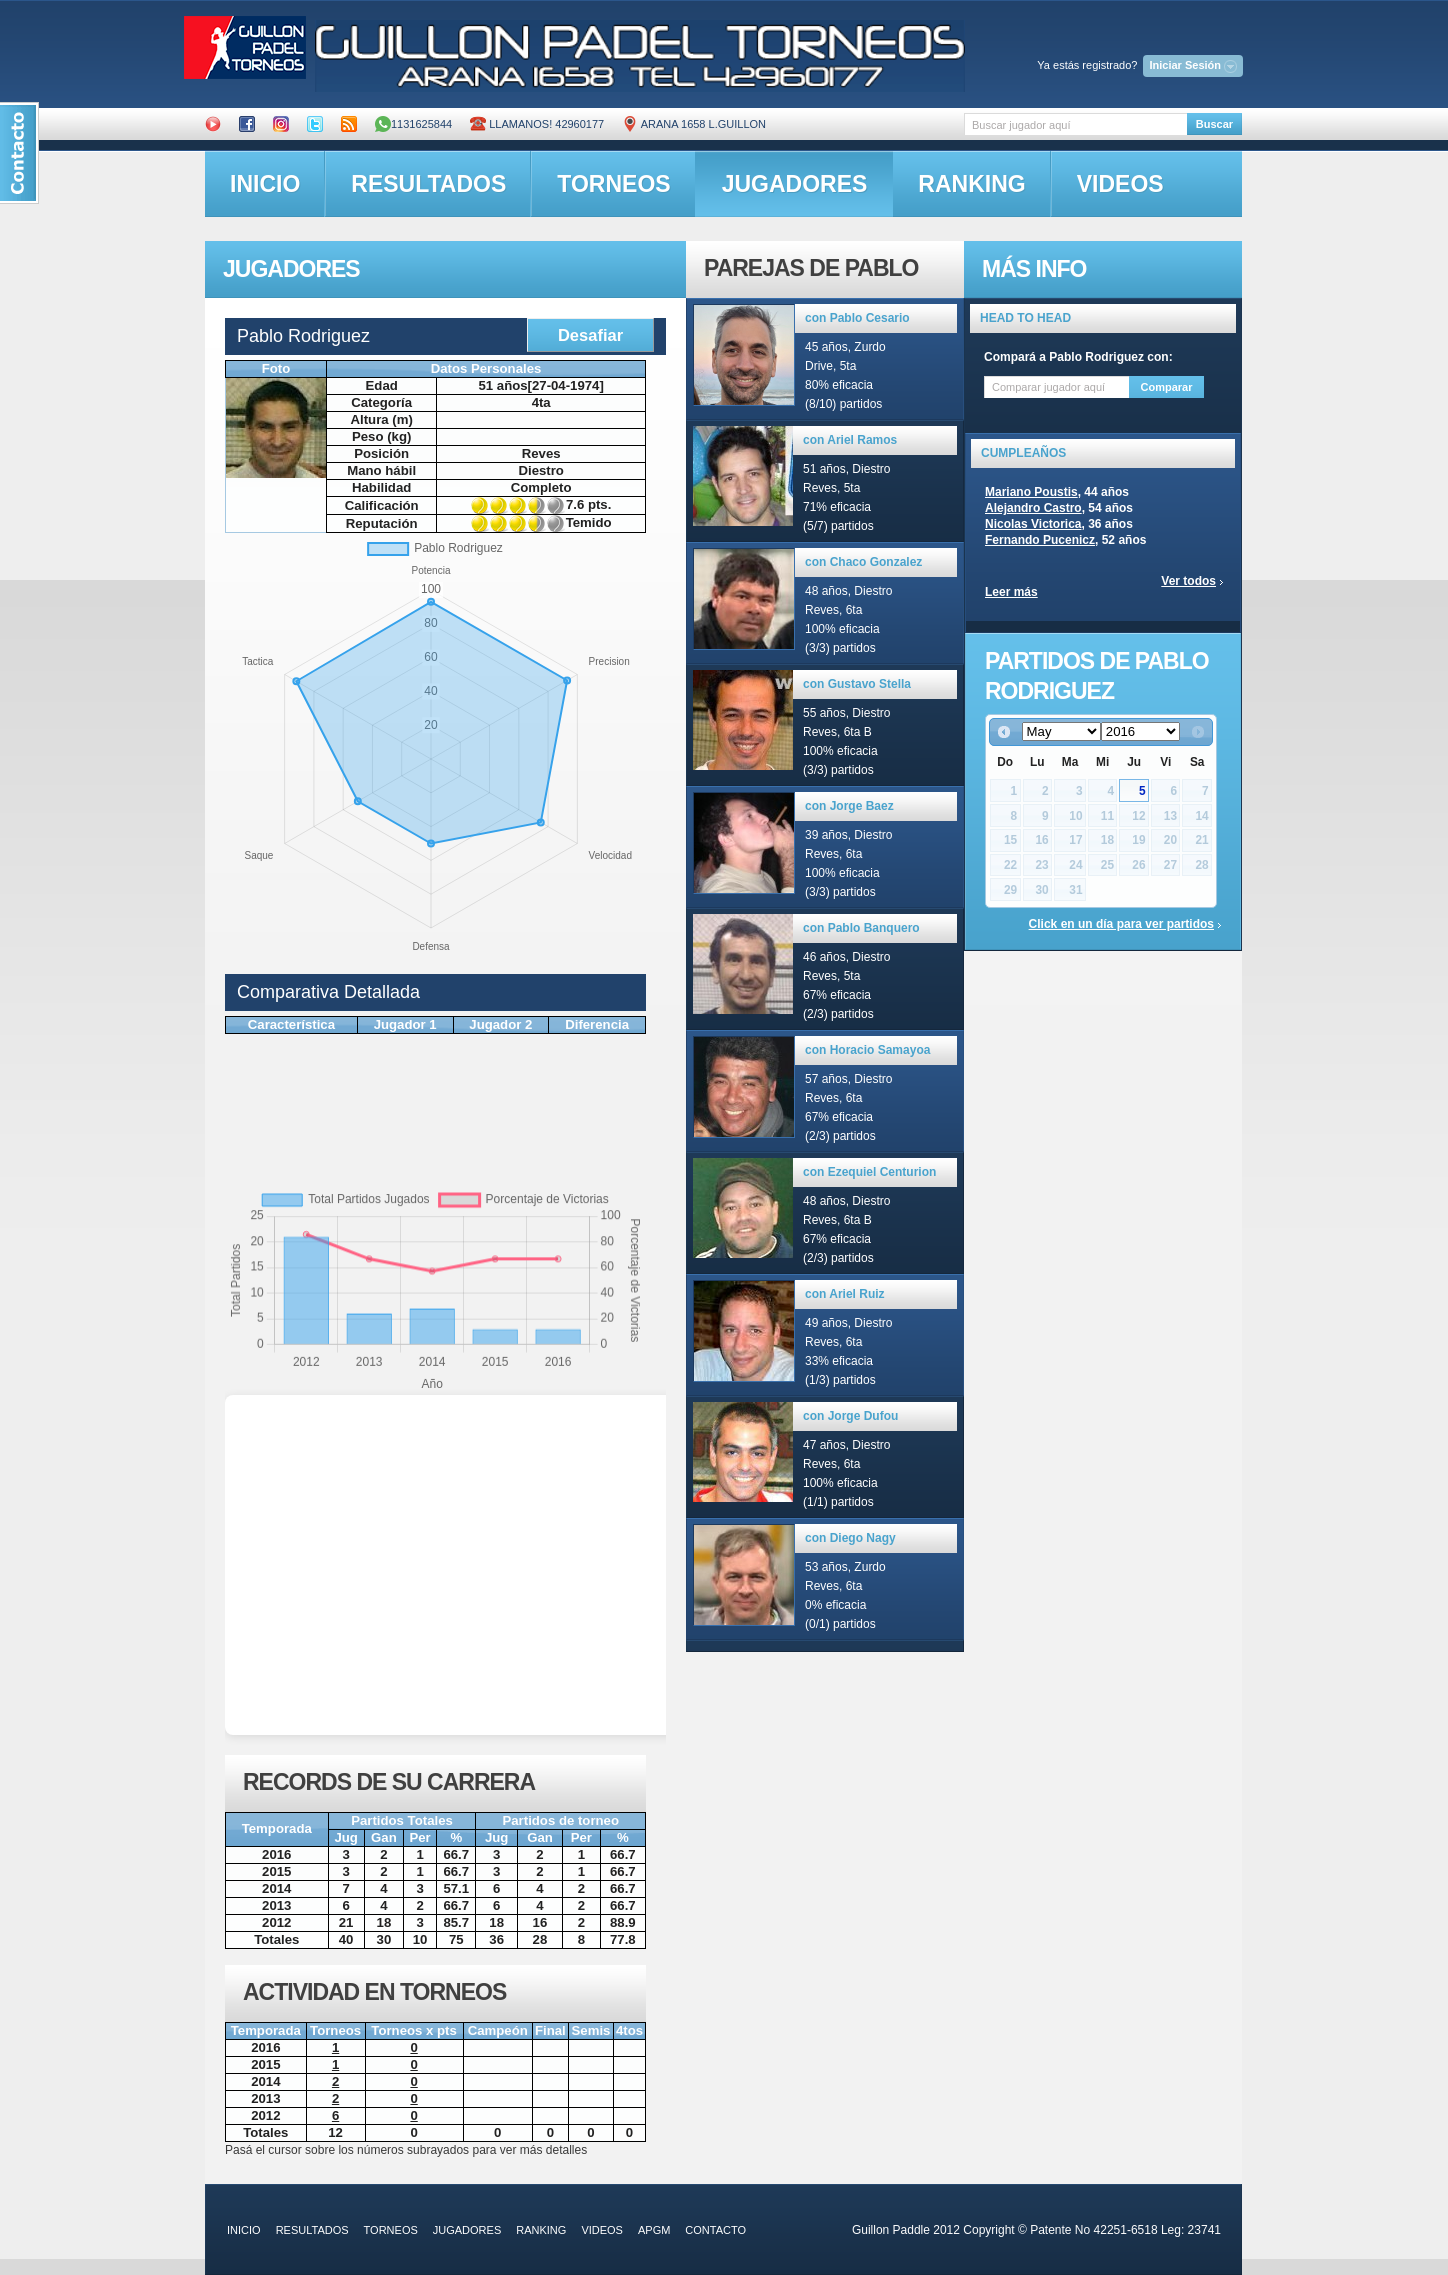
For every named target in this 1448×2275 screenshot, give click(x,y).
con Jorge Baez (849, 806)
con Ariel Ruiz (845, 1294)
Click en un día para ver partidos (1121, 924)
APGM (654, 2230)
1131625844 (413, 124)
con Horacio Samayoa (867, 1050)
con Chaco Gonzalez (863, 562)
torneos (613, 184)
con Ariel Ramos (850, 440)
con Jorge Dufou (850, 1416)
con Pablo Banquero (861, 928)
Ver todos (1188, 581)
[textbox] (1075, 124)
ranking (971, 184)
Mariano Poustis (1031, 492)
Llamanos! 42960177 (537, 124)
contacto (715, 2230)
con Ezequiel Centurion (869, 1172)
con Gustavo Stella (857, 684)
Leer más (1011, 592)
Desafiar (590, 335)
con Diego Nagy (850, 1538)
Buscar (1214, 124)
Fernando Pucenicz (1040, 540)
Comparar (1167, 387)
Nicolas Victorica (1033, 524)
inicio (265, 184)
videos (1120, 184)
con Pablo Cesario (857, 318)
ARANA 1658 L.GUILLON (694, 124)
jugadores (795, 184)
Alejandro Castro (1033, 508)
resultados (428, 184)
